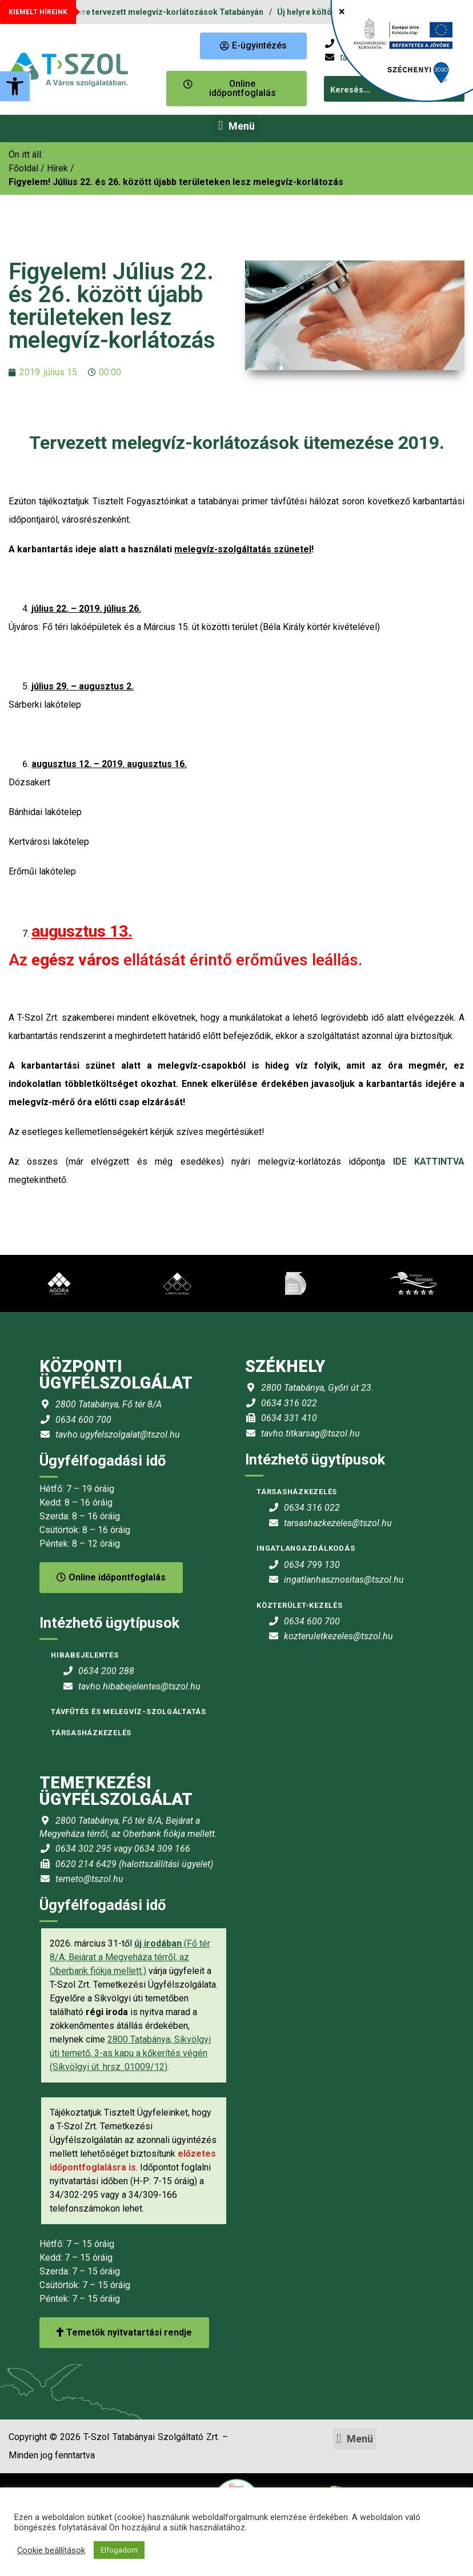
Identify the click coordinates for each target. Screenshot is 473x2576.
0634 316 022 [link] (289, 1403)
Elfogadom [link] (119, 2550)
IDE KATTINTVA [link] (428, 1161)
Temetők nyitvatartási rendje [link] (124, 2332)
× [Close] (342, 11)
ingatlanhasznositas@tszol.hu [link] (344, 1579)
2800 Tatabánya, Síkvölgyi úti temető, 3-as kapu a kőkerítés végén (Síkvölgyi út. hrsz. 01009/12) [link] (130, 2053)
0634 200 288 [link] (106, 1671)
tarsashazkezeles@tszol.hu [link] (338, 1523)
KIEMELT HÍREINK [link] (38, 12)
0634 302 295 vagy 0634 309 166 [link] (122, 1848)
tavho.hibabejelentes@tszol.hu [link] (139, 1686)
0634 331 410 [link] (289, 1418)
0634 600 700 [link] (83, 1419)
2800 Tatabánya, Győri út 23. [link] (317, 1387)
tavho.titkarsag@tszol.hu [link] (310, 1433)
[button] (236, 126)
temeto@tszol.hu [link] (89, 1878)
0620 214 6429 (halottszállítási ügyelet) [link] (134, 1864)
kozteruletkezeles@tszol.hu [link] (338, 1636)
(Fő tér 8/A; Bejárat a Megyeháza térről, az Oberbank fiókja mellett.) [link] (130, 1957)
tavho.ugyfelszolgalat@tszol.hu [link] (117, 1434)
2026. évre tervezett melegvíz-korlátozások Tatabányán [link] (165, 12)
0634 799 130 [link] (312, 1564)
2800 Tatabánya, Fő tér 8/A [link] (108, 1404)
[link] (15, 86)
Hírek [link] (57, 168)
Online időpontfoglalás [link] (111, 1577)
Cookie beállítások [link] (51, 2550)
